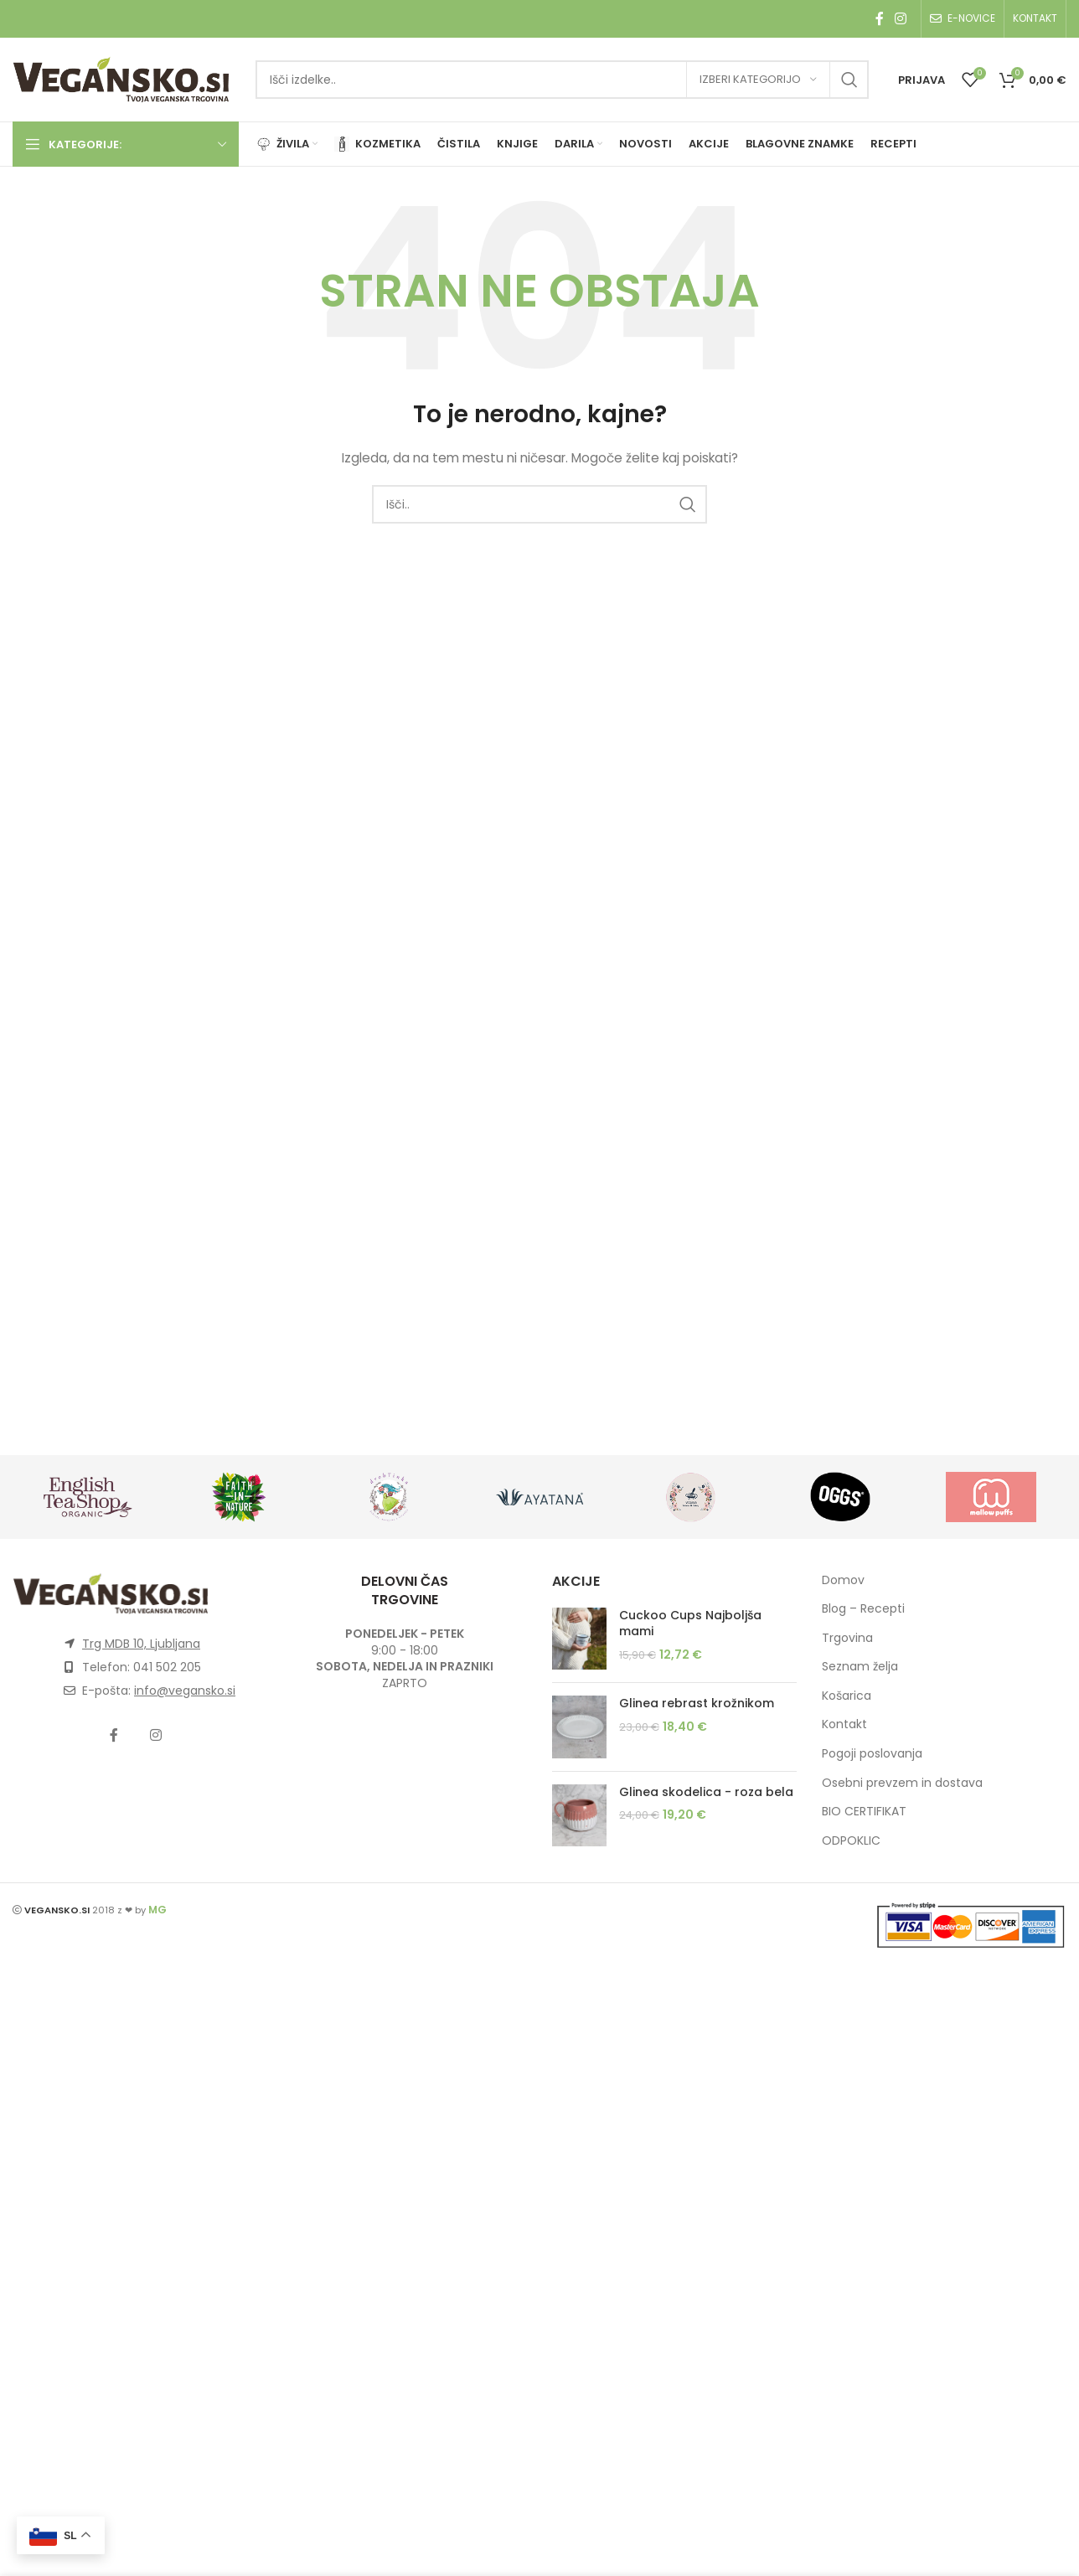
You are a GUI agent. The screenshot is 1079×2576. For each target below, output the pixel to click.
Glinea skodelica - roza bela (706, 1792)
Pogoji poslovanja (872, 1753)
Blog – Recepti (863, 1608)
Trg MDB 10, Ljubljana (141, 1643)
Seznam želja (860, 1666)
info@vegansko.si (184, 1690)
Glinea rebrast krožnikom (696, 1703)
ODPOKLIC (851, 1840)
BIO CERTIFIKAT (864, 1811)
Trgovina (847, 1637)
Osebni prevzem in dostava (902, 1782)
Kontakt (844, 1724)
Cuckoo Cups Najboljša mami (690, 1624)
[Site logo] (121, 78)
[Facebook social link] (880, 19)
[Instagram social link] (901, 19)
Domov (843, 1580)
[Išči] (562, 79)
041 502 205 (167, 1667)
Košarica (846, 1695)
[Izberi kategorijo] (758, 79)
